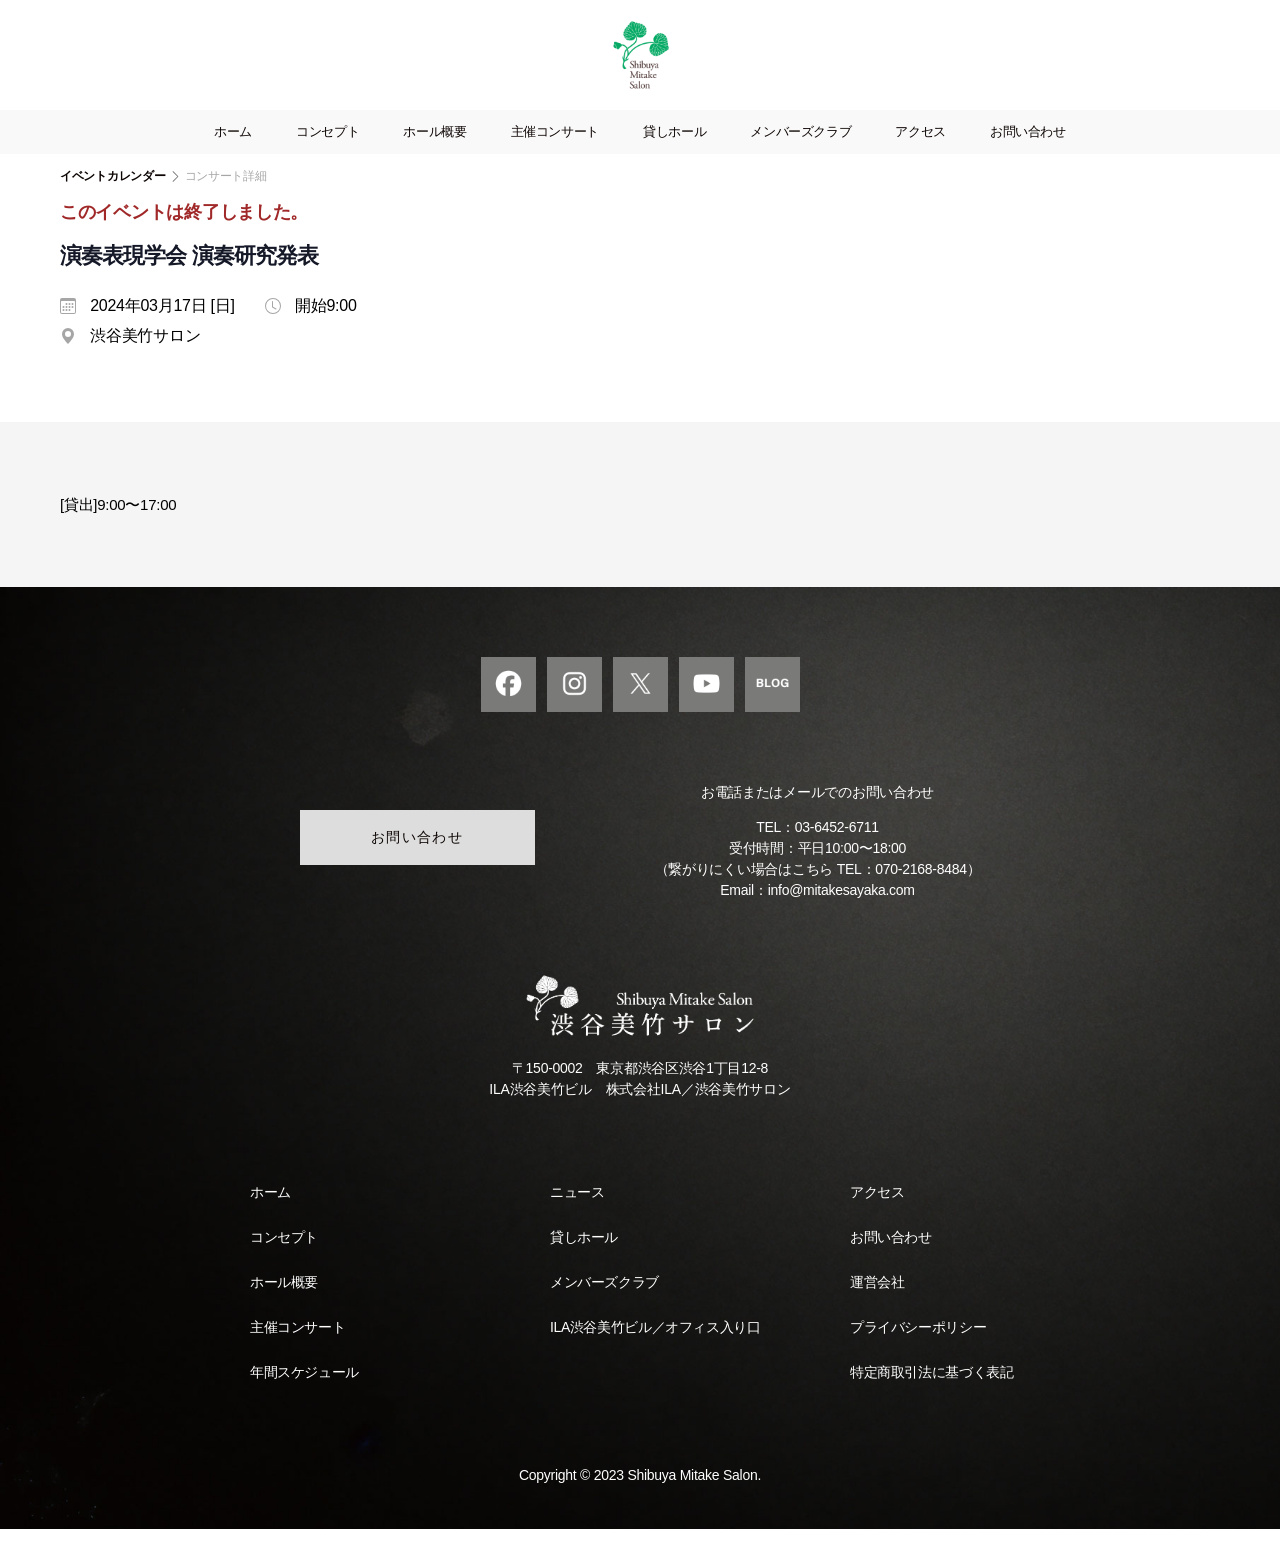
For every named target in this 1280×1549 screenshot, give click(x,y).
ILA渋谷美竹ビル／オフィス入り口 (655, 1347)
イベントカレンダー (113, 196)
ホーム (233, 151)
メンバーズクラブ (800, 151)
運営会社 (877, 1302)
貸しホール (674, 151)
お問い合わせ (1028, 151)
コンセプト (327, 151)
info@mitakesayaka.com (841, 910)
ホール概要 (434, 151)
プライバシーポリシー (918, 1347)
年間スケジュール (304, 1392)
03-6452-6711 (837, 847)
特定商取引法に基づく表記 (931, 1392)
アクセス (920, 151)
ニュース (577, 1212)
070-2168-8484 (920, 889)
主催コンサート (555, 151)
